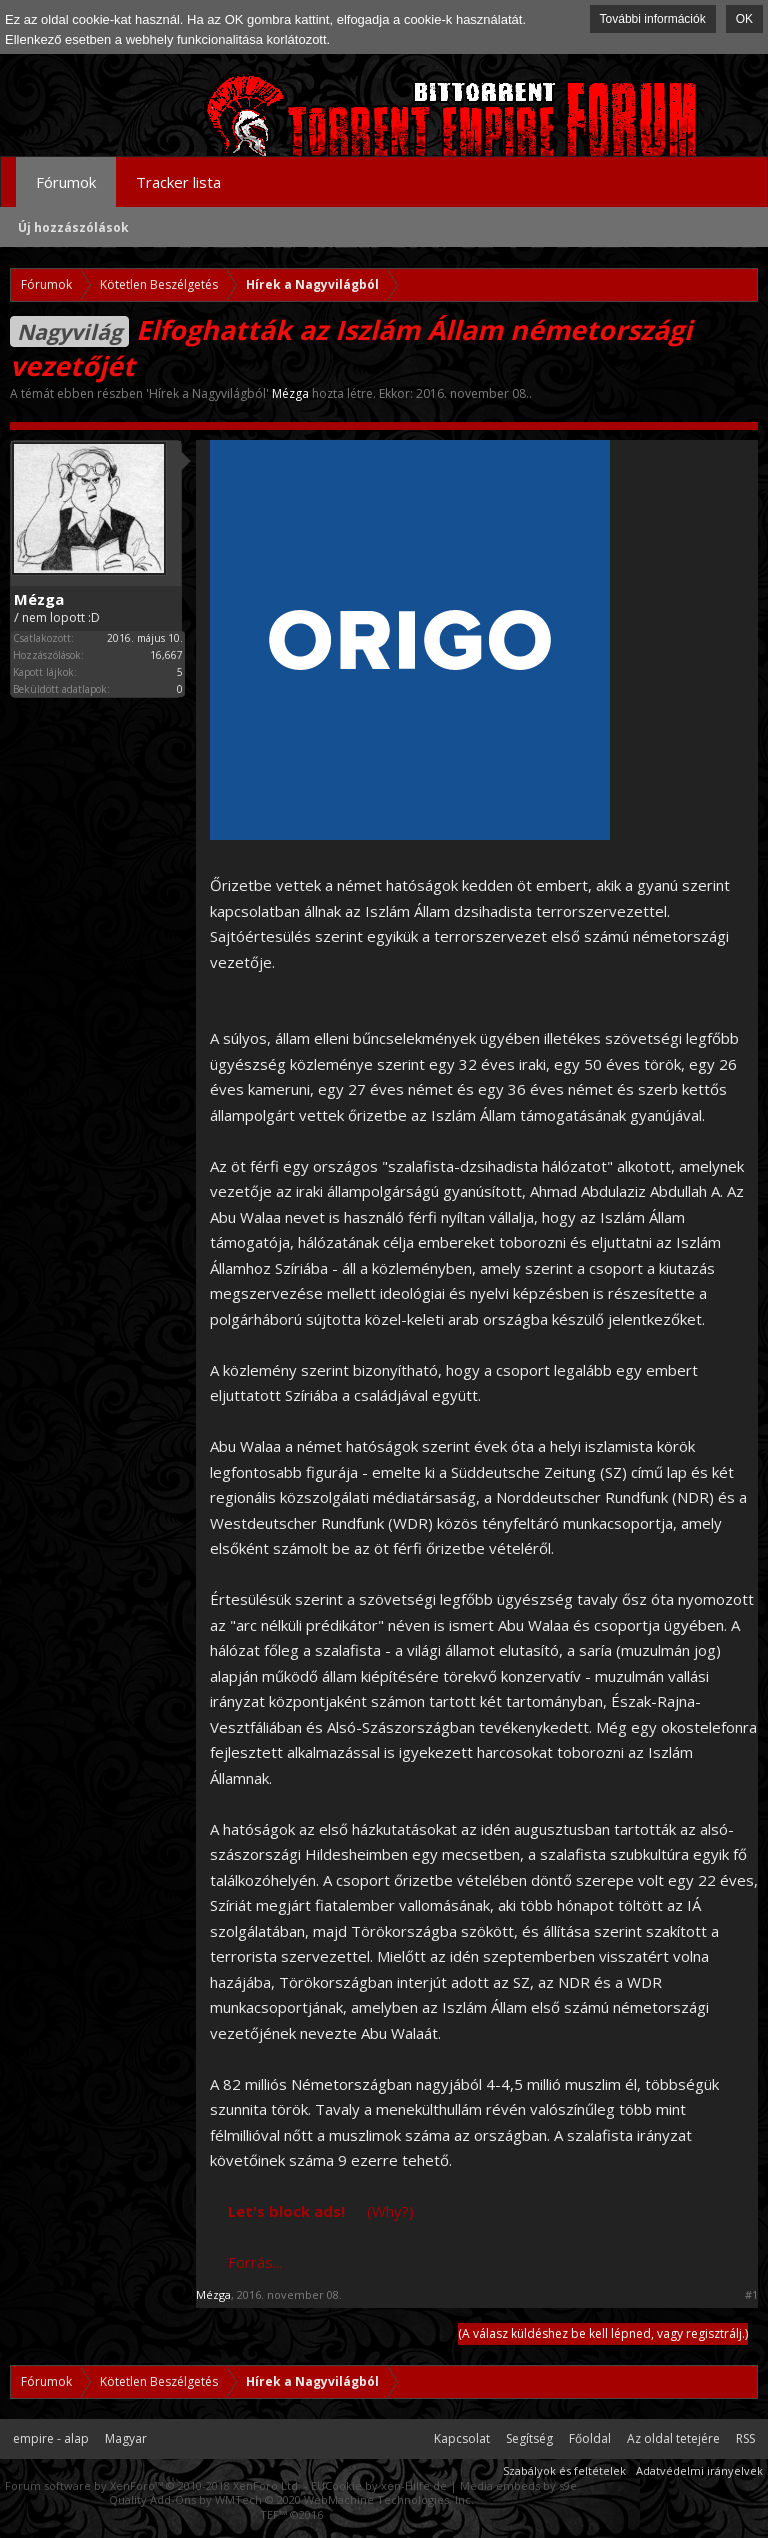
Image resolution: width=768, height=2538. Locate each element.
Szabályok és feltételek (564, 2470)
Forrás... (255, 2262)
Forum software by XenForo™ (153, 2485)
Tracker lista (178, 182)
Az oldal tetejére (673, 2438)
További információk (653, 19)
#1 (751, 2295)
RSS (745, 2438)
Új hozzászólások (73, 227)
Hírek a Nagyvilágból (207, 393)
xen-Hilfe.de (414, 2485)
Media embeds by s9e (518, 2485)
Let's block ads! (286, 2211)
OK (744, 19)
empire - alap (51, 2438)
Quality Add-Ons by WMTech (291, 2499)
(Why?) (390, 2211)
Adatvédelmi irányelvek (699, 2470)
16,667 (166, 655)
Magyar (126, 2438)
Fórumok (66, 182)
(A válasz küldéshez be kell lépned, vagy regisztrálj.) (603, 2333)
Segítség (529, 2438)
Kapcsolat (462, 2438)
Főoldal (590, 2438)
